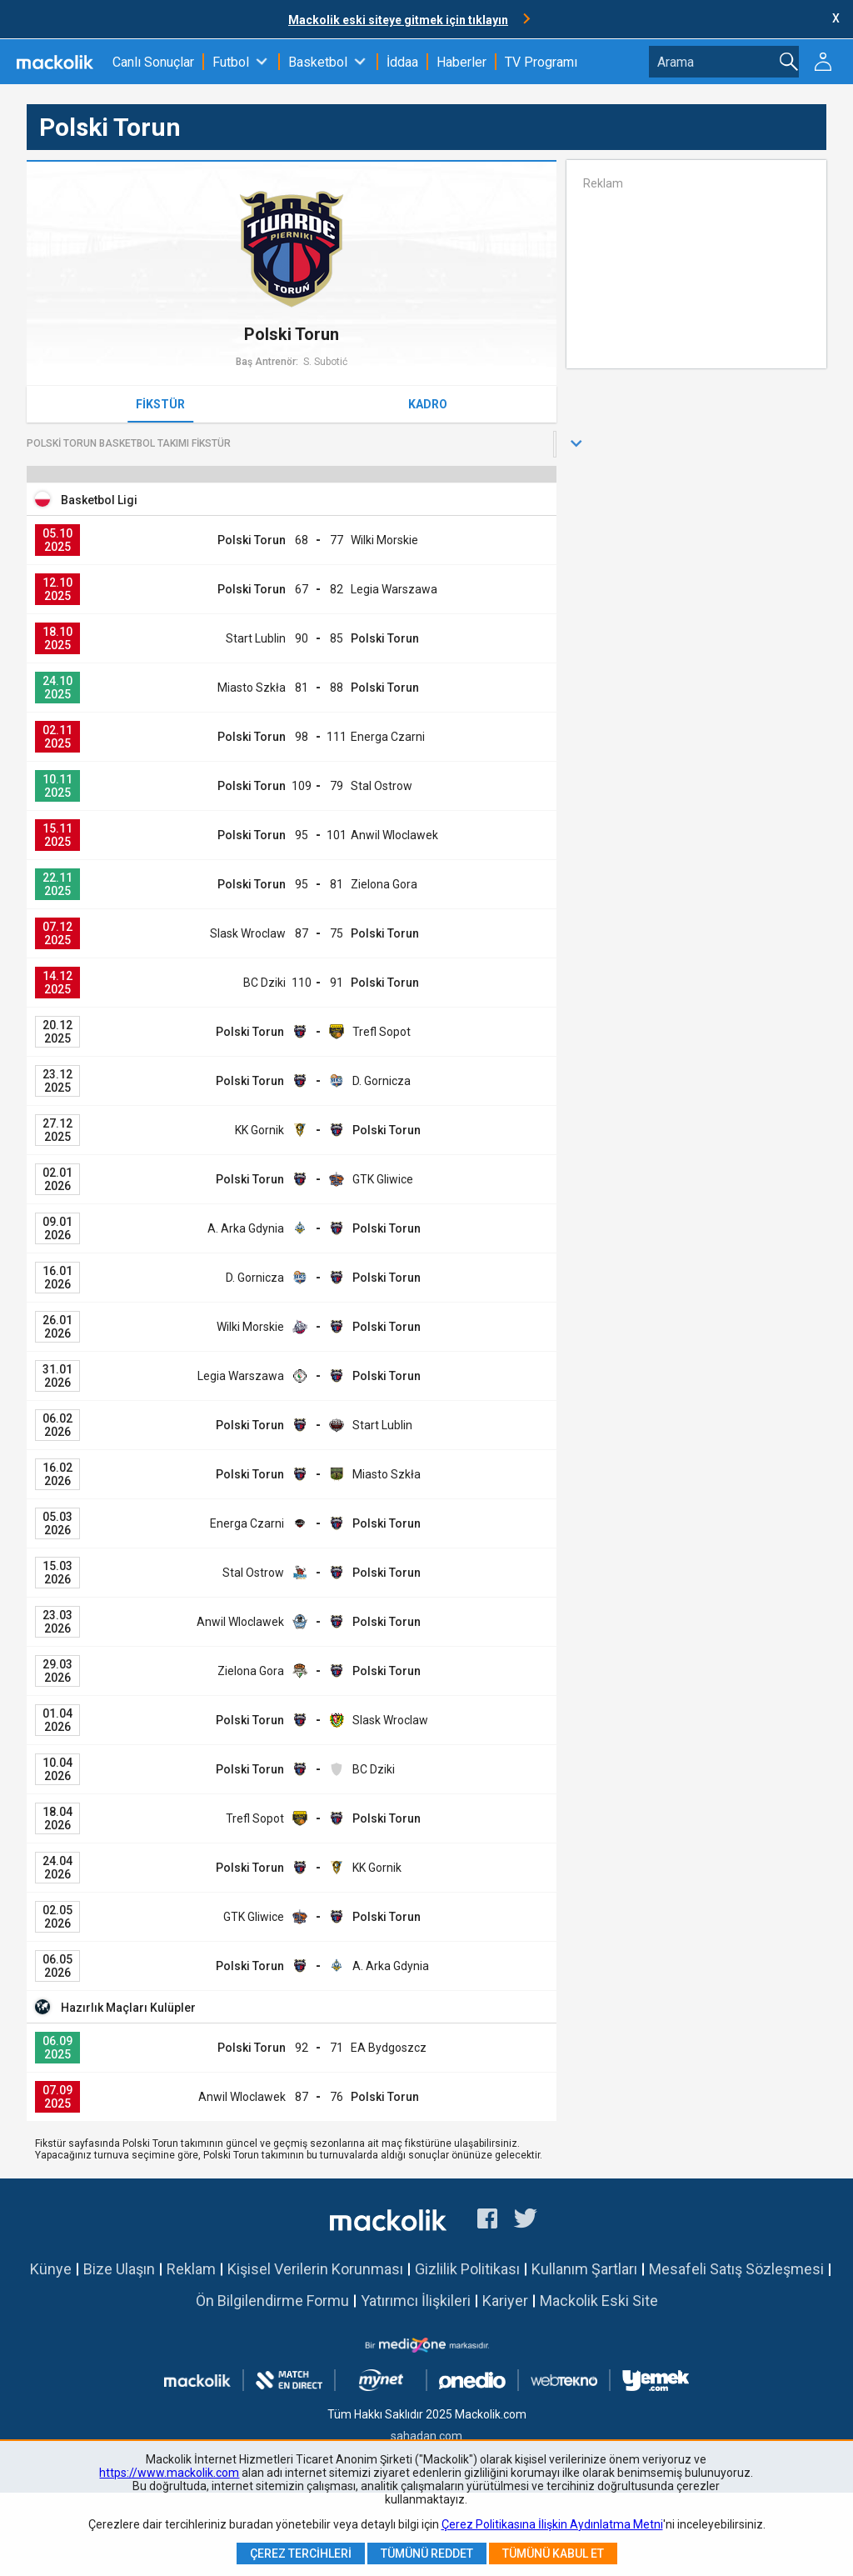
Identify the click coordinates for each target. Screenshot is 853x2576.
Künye (51, 2269)
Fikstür (160, 404)
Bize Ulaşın (119, 2269)
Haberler (461, 62)
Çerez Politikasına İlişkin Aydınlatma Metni (552, 2524)
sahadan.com (426, 2436)
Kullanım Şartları (584, 2269)
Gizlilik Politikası (467, 2269)
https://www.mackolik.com (169, 2472)
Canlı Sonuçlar (153, 62)
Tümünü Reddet (427, 2553)
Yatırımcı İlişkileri (416, 2300)
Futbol (230, 62)
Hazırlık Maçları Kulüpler (128, 2007)
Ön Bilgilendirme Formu (272, 2300)
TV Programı (541, 62)
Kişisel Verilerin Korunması (315, 2269)
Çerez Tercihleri (301, 2553)
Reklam (191, 2269)
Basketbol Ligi (99, 500)
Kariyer (505, 2300)
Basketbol (317, 62)
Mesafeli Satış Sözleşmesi (736, 2269)
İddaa (402, 62)
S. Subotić (325, 362)
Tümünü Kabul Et (553, 2553)
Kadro (427, 404)
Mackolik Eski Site (599, 2300)
